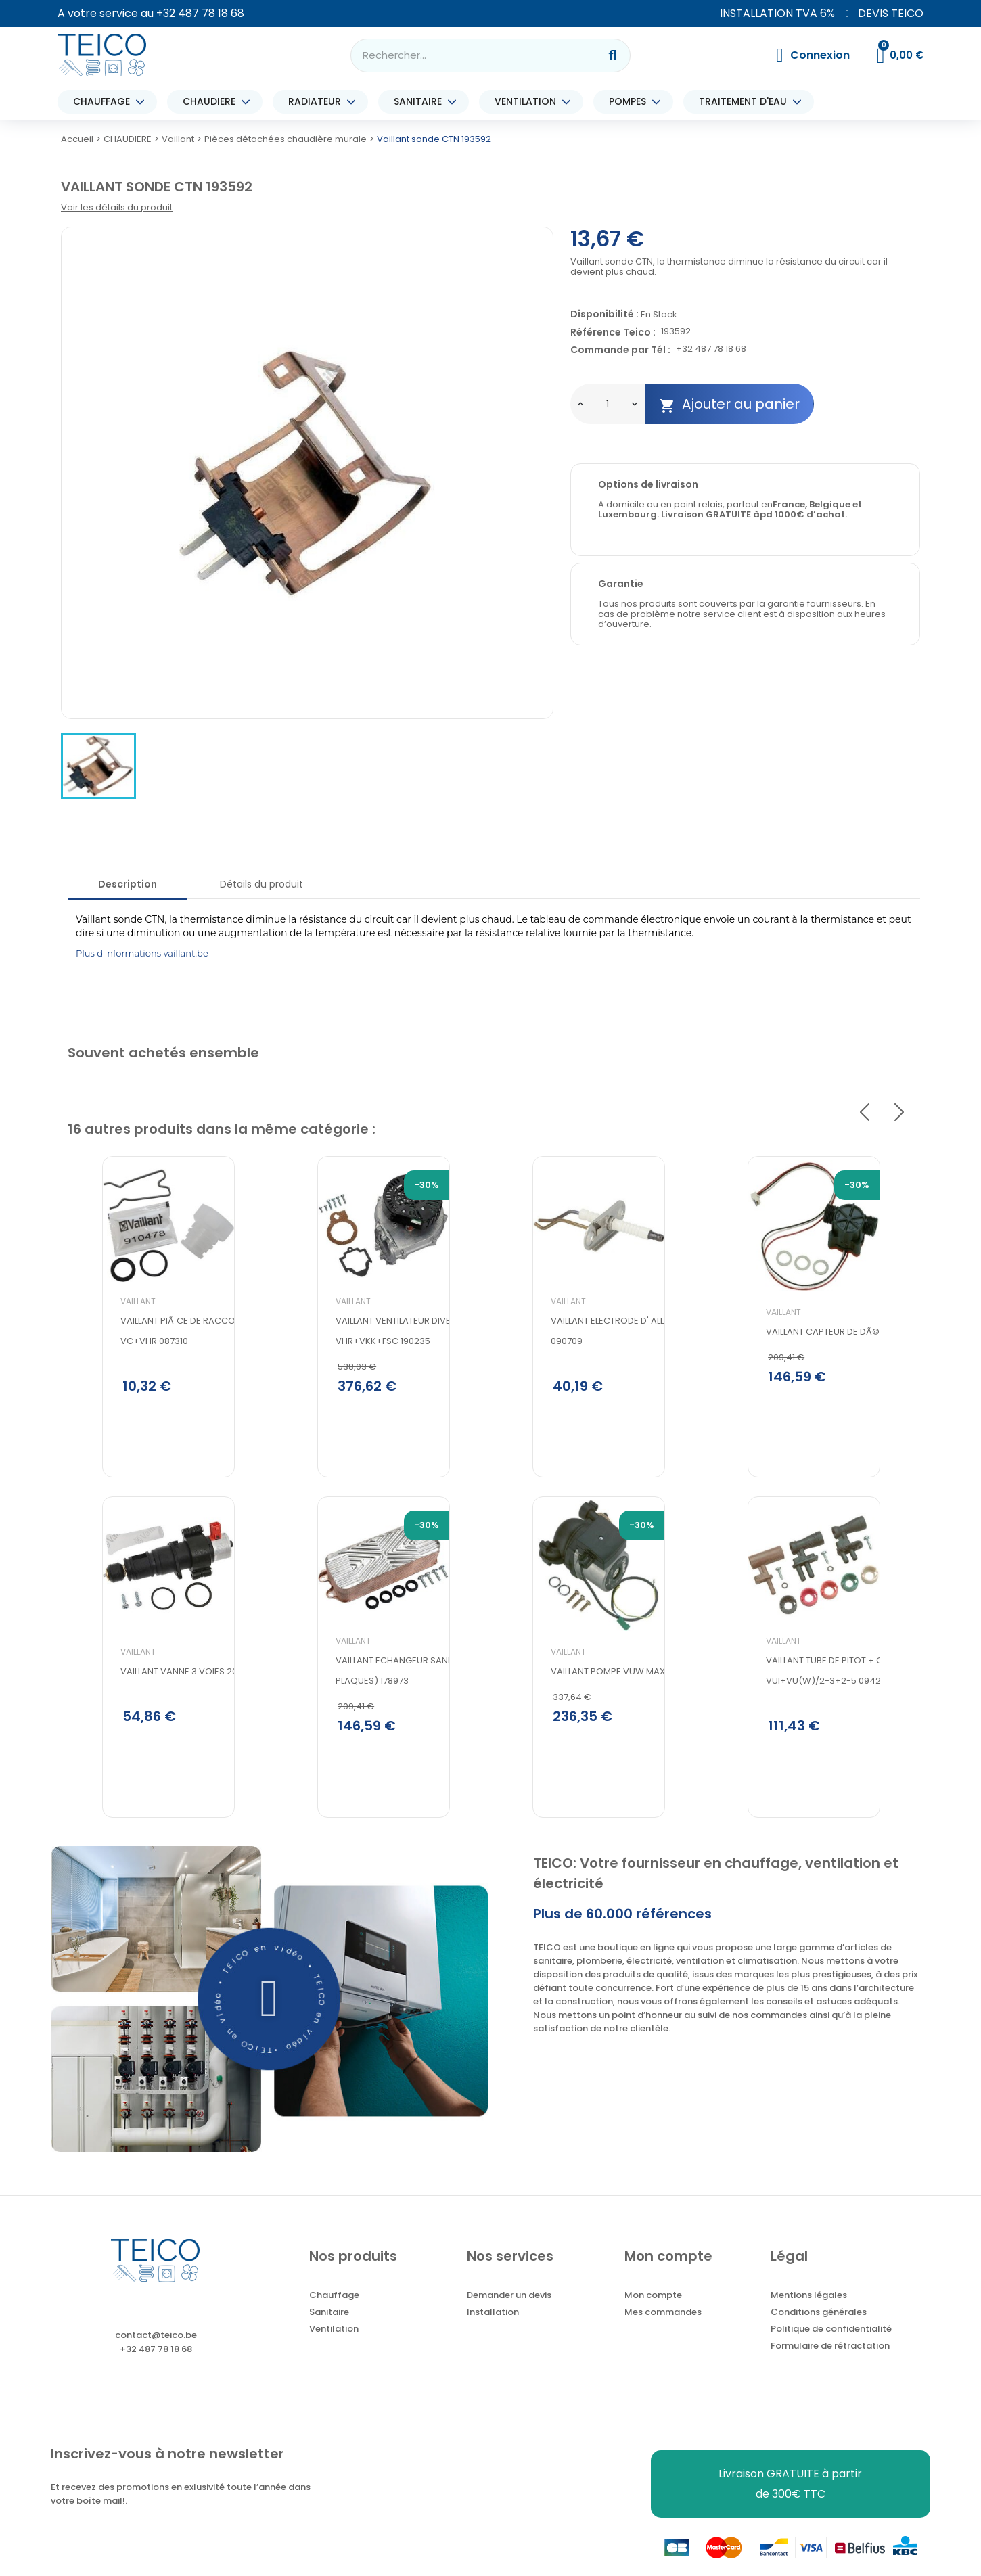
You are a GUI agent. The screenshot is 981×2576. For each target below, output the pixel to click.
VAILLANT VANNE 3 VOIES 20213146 (158, 1717)
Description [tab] (127, 884)
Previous (864, 1112)
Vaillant (103, 1339)
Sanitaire (329, 2329)
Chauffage (334, 2312)
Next (899, 1112)
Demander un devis (509, 2312)
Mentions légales (809, 2312)
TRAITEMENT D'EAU (746, 102)
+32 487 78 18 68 (200, 13)
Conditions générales (819, 2329)
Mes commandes (663, 2329)
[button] (269, 2016)
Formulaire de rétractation (830, 2363)
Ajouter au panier (729, 404)
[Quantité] (607, 404)
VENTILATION (529, 102)
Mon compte (653, 2312)
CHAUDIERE (212, 102)
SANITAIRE (421, 102)
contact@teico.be (156, 2352)
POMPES (631, 102)
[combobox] (466, 55)
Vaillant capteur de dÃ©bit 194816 (809, 1369)
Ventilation (334, 2346)
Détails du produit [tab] (261, 884)
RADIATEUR (318, 102)
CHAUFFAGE (105, 102)
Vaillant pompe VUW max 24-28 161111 (598, 1717)
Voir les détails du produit (117, 207)
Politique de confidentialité (831, 2346)
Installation (493, 2329)
